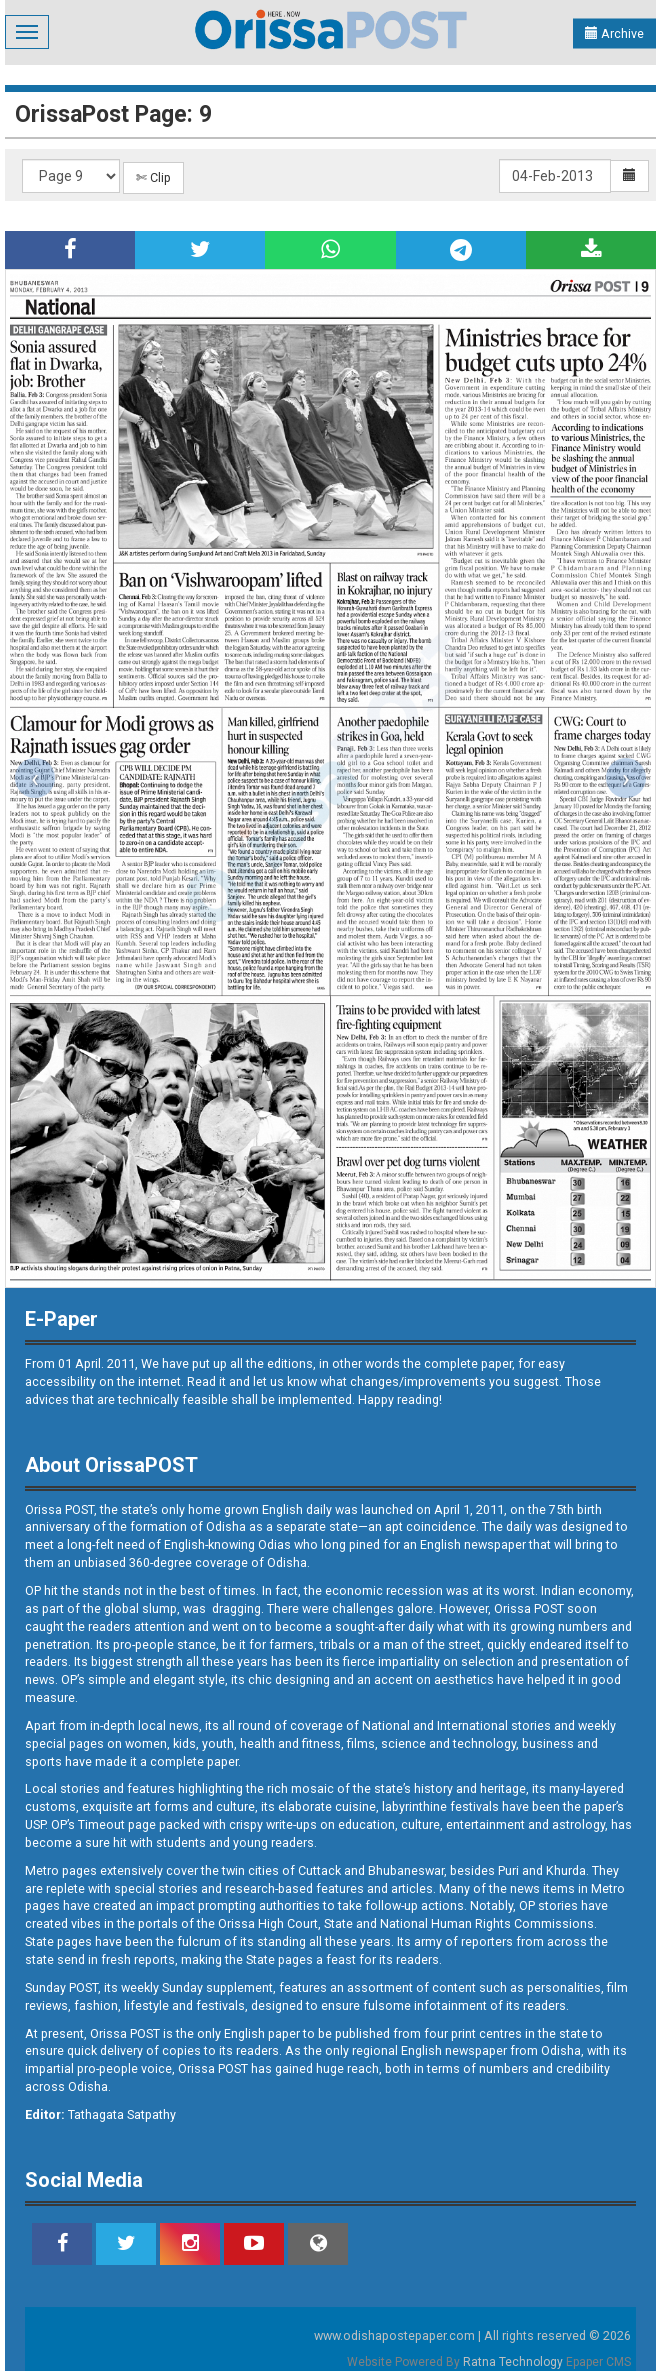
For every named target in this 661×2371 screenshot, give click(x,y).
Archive (614, 33)
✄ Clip (153, 177)
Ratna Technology (513, 2362)
